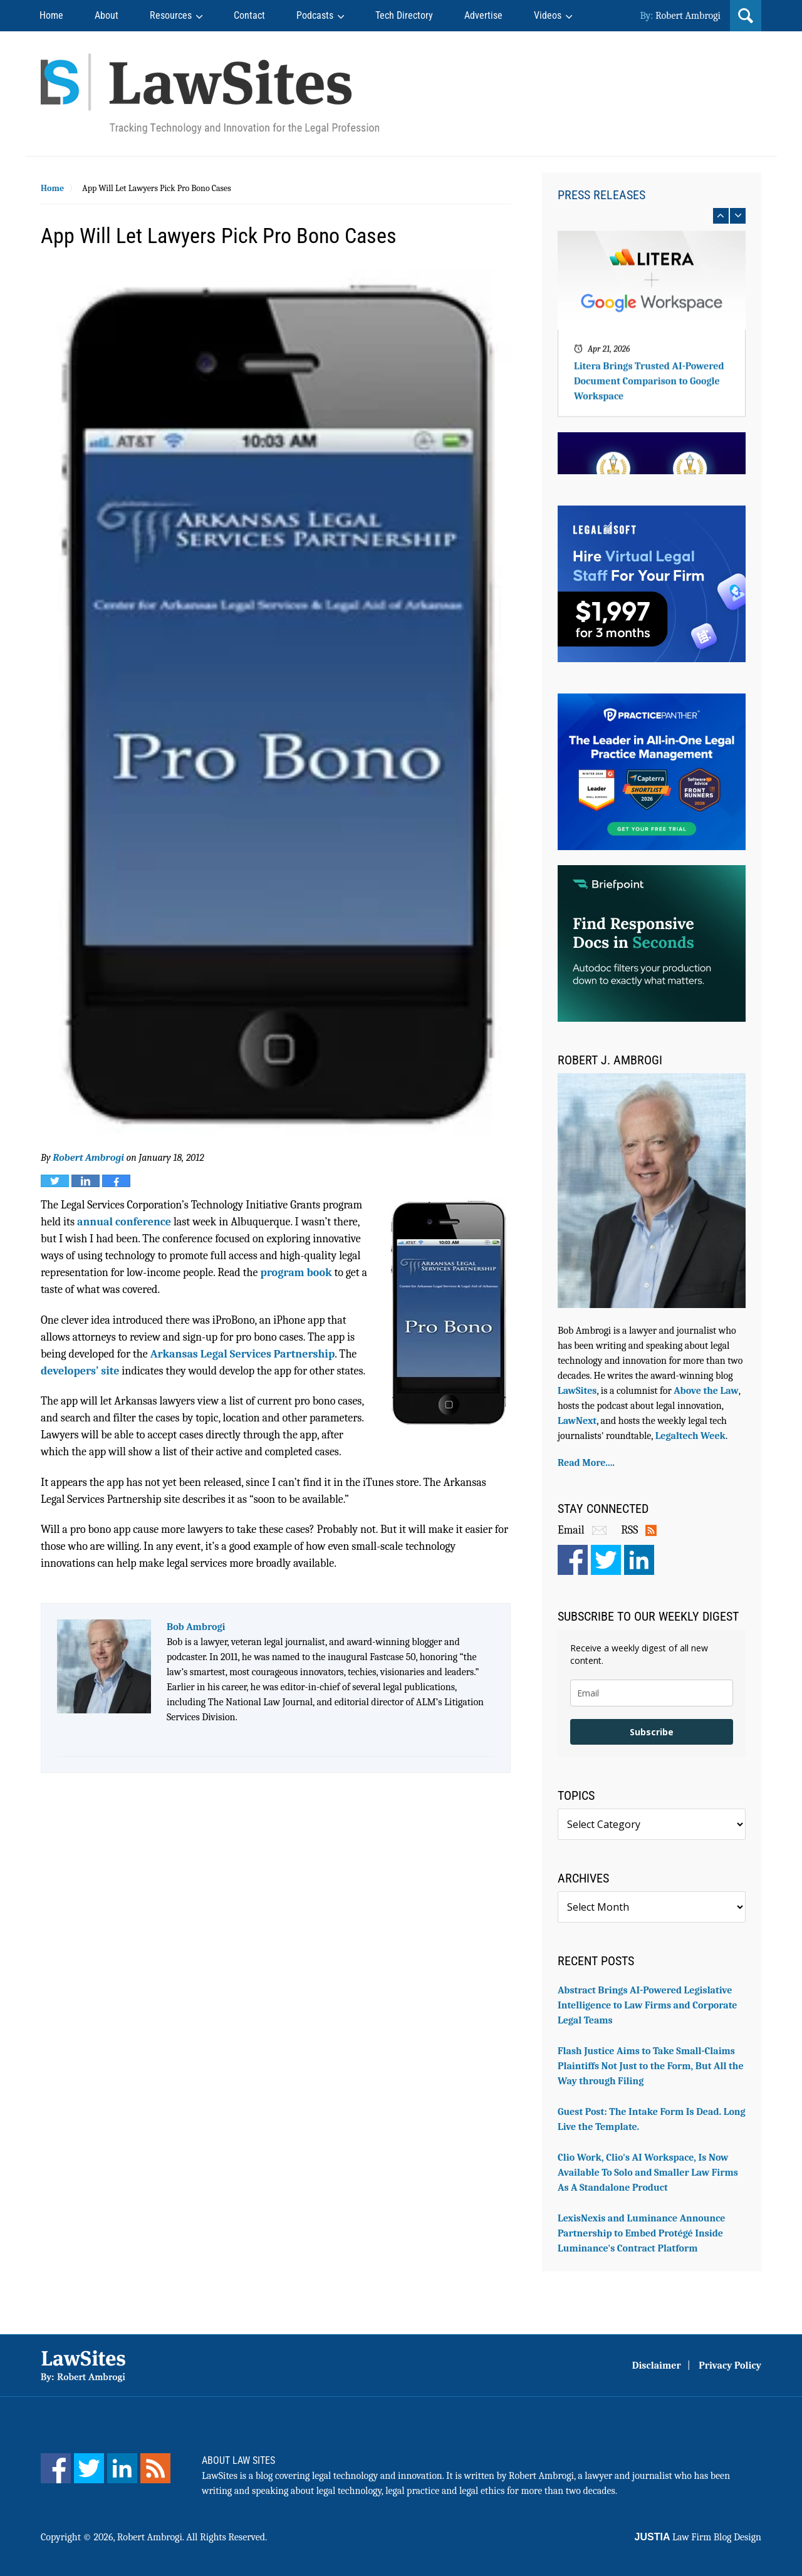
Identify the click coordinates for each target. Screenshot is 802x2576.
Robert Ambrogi (688, 15)
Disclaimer (656, 2365)
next (738, 216)
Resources (171, 15)
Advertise (483, 15)
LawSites (577, 1390)
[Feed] (155, 2468)
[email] (651, 1693)
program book (295, 1272)
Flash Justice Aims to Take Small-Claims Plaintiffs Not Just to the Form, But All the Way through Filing (651, 2066)
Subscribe (652, 1732)
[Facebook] (56, 2468)
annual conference (124, 1221)
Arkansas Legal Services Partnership (242, 1354)
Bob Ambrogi (196, 1627)
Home (51, 15)
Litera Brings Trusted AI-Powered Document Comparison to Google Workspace (649, 389)
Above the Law (706, 1390)
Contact (249, 15)
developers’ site (80, 1371)
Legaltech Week (690, 1435)
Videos (547, 15)
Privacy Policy (730, 2365)
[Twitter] (89, 2468)
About (106, 15)
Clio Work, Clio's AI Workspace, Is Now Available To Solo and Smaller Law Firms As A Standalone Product (648, 2172)
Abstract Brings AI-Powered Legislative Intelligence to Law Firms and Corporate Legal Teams (647, 2005)
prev (721, 216)
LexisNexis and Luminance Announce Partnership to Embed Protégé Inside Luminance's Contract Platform (642, 2233)
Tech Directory (404, 15)
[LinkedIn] (122, 2468)
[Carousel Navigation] (652, 216)
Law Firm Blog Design (698, 2537)
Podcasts (314, 15)
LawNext (577, 1420)
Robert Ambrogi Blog (210, 93)
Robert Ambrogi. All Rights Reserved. (192, 2537)
